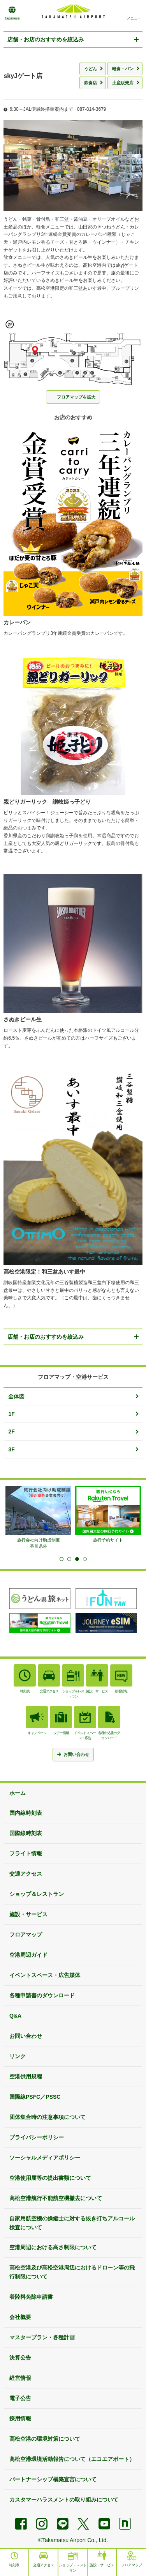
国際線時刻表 (25, 1833)
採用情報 (20, 2418)
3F (11, 1449)
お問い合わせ (25, 2036)
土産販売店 (123, 82)
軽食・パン (123, 68)
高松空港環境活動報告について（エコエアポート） (72, 2459)
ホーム (17, 1793)
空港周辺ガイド (28, 1955)
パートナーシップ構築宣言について (53, 2479)
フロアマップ (25, 1934)
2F (11, 1431)
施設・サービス (28, 1914)
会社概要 (20, 2317)
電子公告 (20, 2398)
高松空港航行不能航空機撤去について (55, 2198)
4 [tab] (85, 1559)
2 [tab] (69, 1559)
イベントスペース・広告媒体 (44, 1975)
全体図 (16, 1396)
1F (11, 1414)
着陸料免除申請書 (31, 2297)
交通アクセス (25, 1874)
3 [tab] (77, 1559)
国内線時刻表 (25, 1813)
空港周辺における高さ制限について (53, 2247)
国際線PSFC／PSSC (34, 2097)
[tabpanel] (38, 1517)
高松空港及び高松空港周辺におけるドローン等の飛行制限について (72, 2272)
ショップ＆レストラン (36, 1894)
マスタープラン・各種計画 (42, 2337)
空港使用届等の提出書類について (50, 2178)
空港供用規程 (25, 2076)
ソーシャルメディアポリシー (44, 2157)
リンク (17, 2056)
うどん (90, 68)
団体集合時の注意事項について (47, 2117)
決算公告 (20, 2358)
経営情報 (20, 2378)
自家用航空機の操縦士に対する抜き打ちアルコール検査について (72, 2223)
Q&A (15, 2016)
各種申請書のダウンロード (42, 1995)
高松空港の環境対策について (44, 2439)
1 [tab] (61, 1559)
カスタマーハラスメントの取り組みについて (63, 2499)
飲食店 (90, 82)
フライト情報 (25, 1853)
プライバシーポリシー (36, 2137)
